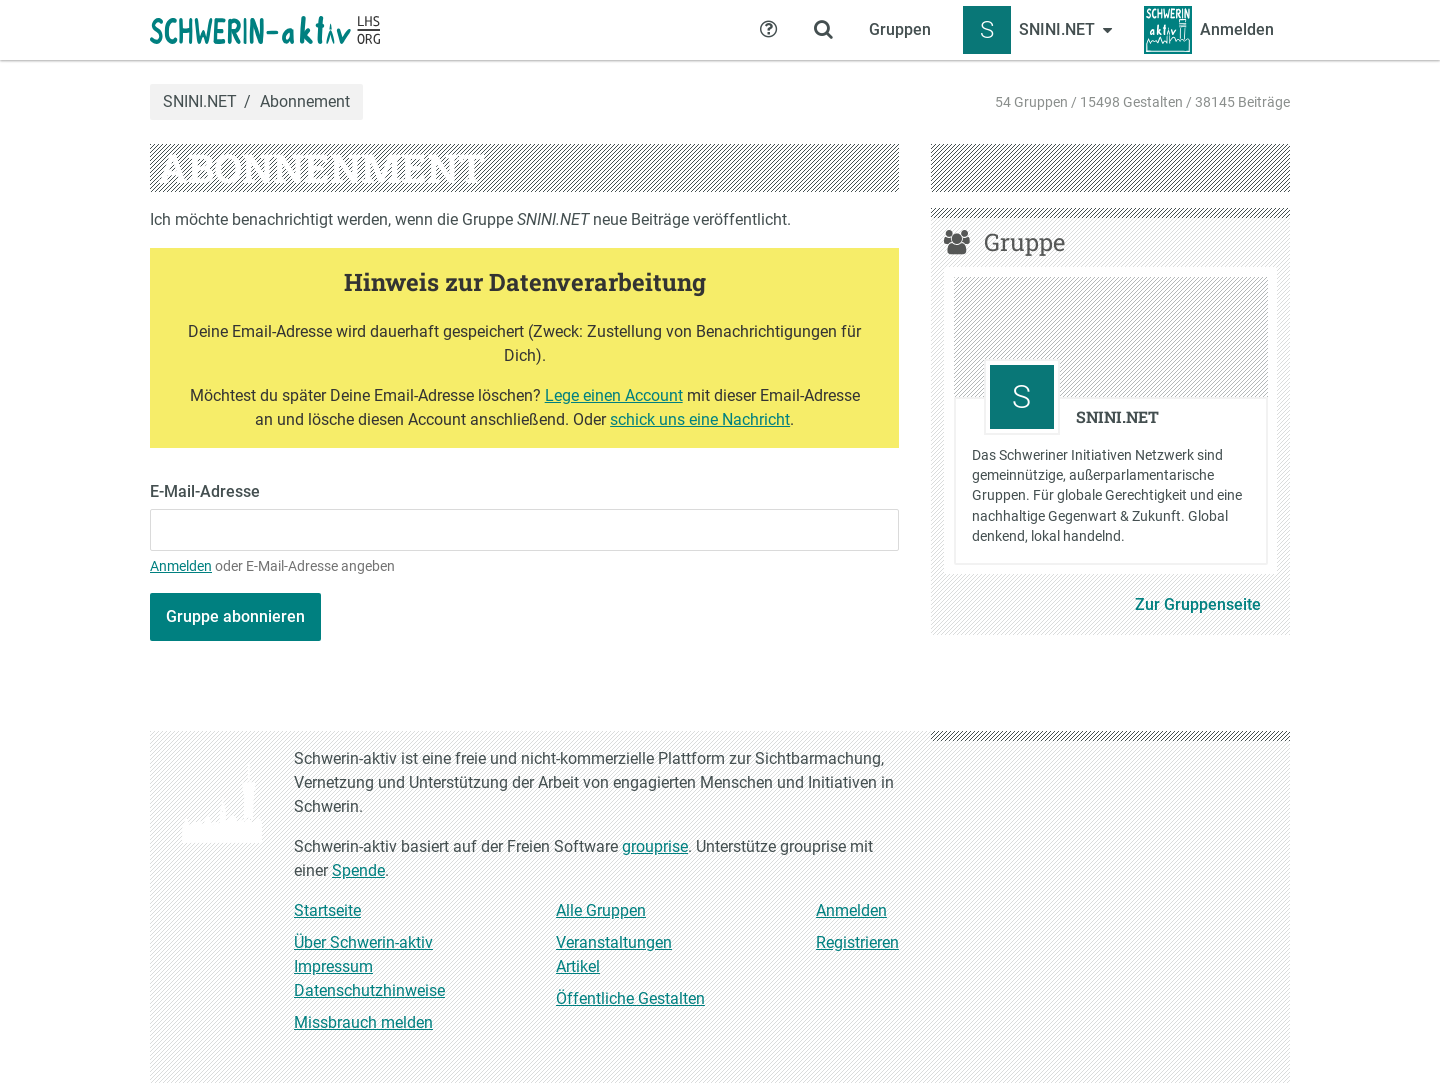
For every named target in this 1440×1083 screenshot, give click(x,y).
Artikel (578, 966)
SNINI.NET (200, 102)
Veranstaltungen (614, 942)
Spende (358, 870)
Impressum (333, 966)
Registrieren (857, 942)
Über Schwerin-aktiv (363, 942)
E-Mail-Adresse (205, 491)
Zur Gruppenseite (1198, 604)
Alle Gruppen (601, 910)
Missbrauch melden (363, 1022)
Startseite (327, 910)
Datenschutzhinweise (369, 990)
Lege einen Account (614, 395)
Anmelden (181, 566)
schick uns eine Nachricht (700, 419)
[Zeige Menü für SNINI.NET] (1037, 30)
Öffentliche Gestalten (630, 998)
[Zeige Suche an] (823, 30)
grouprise (655, 846)
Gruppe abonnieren (235, 616)
